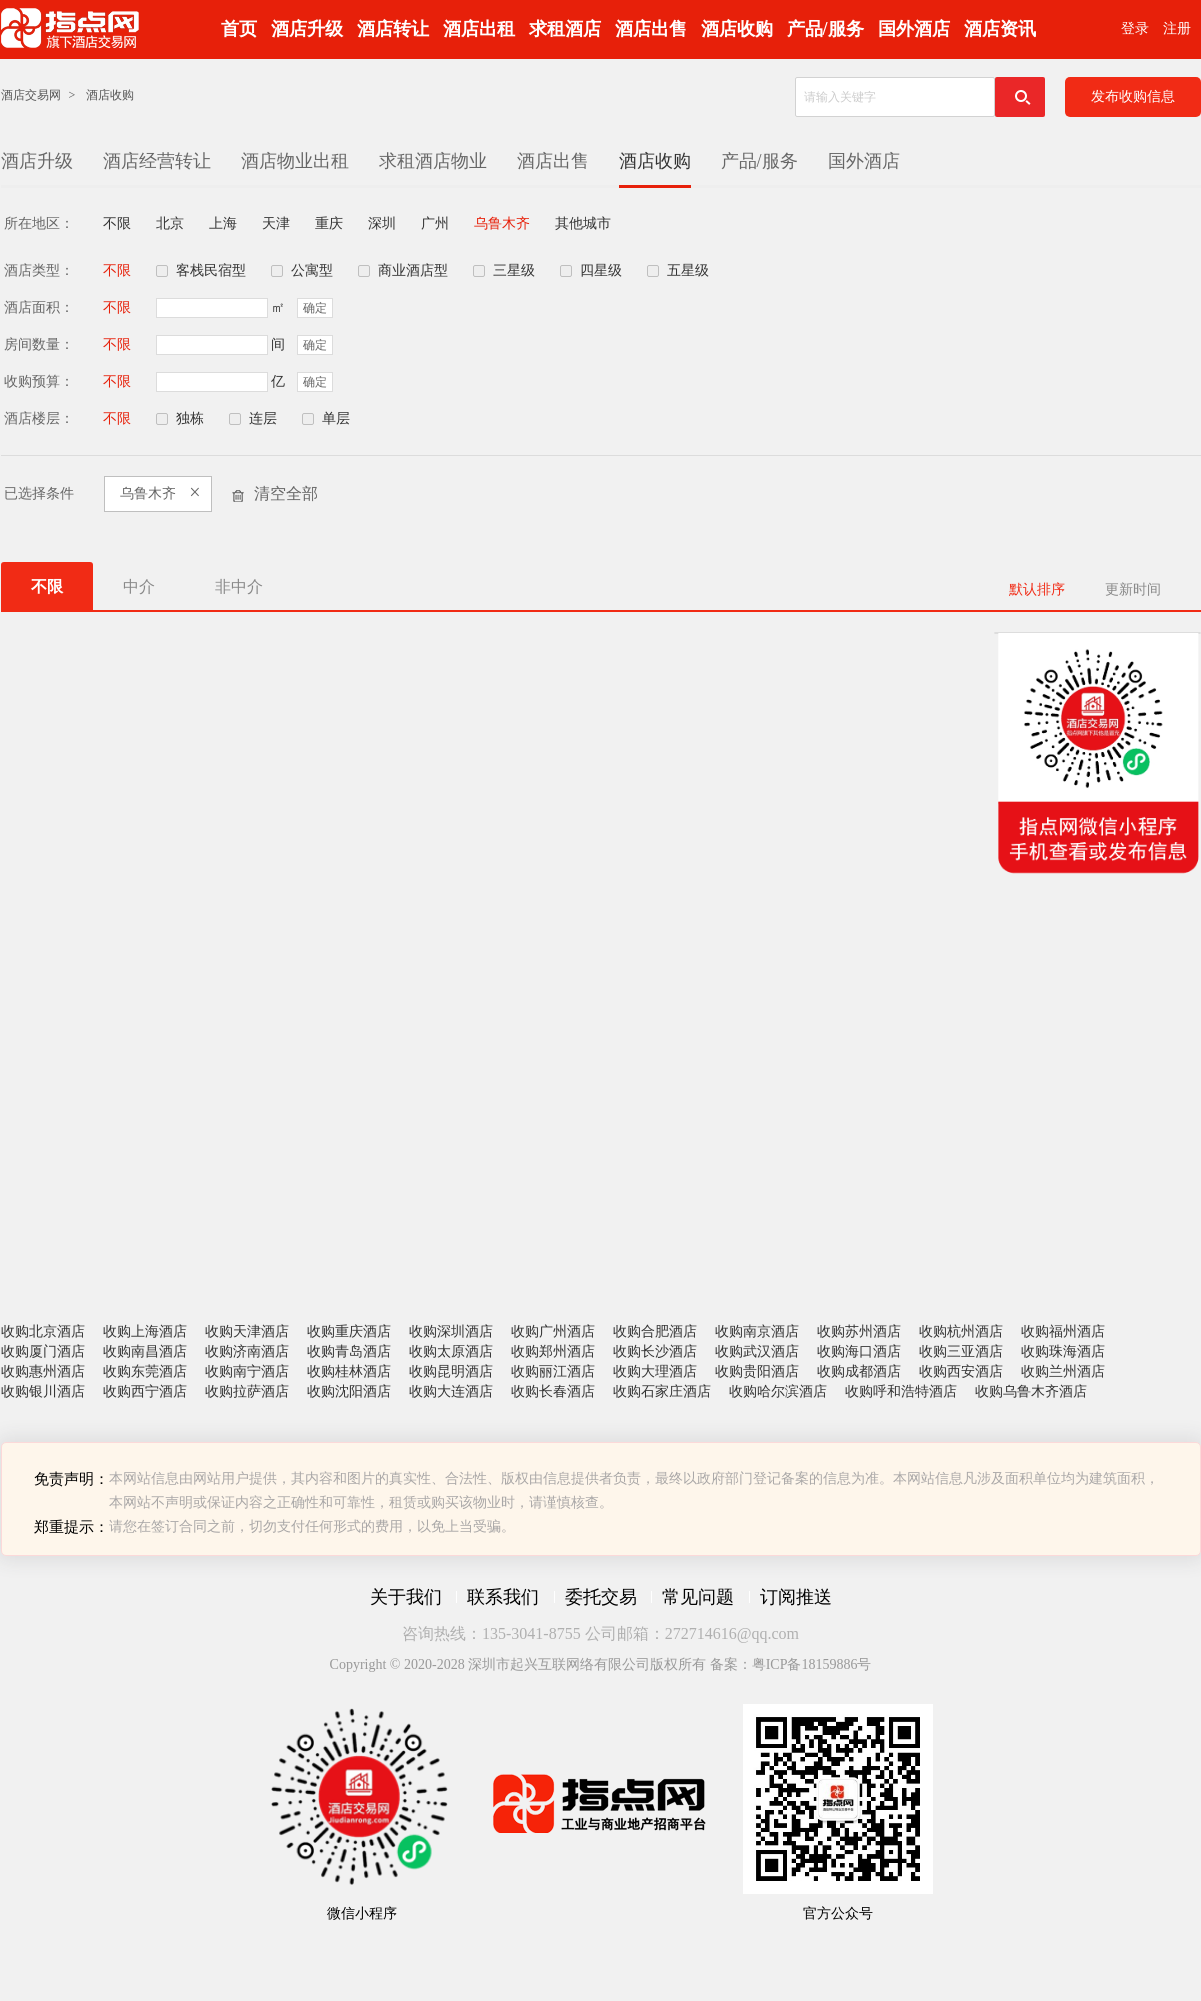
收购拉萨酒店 (247, 1391)
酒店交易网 (31, 95)
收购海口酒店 (859, 1351)
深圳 (382, 223)
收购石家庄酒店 (662, 1391)
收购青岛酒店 (349, 1351)
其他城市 (583, 223)
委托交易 (601, 1597)
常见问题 (698, 1597)
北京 (170, 223)
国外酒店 (914, 29)
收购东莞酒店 (145, 1371)
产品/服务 (825, 29)
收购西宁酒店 (145, 1391)
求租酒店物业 (433, 161)
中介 (139, 586)
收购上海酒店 (145, 1331)
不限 (117, 223)
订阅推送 (796, 1597)
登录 (1135, 28)
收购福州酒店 (1063, 1331)
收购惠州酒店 (43, 1371)
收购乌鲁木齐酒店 (1031, 1391)
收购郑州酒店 (553, 1351)
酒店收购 (737, 29)
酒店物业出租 (295, 161)
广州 (435, 223)
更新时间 (1133, 589)
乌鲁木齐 (502, 223)
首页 (239, 29)
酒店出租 (479, 29)
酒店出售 (651, 29)
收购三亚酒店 (961, 1351)
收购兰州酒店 (1063, 1371)
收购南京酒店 (757, 1331)
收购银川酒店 (43, 1391)
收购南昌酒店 (145, 1351)
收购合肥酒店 (655, 1331)
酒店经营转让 (157, 161)
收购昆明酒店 (451, 1371)
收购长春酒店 (553, 1391)
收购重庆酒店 (349, 1331)
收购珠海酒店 (1063, 1351)
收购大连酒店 (451, 1391)
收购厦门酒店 (43, 1351)
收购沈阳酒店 (349, 1391)
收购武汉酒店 (757, 1351)
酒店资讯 (1000, 29)
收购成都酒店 (859, 1371)
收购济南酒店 (247, 1351)
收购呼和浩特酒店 (901, 1391)
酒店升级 (307, 29)
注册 (1177, 28)
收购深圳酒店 (451, 1331)
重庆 (329, 223)
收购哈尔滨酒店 (778, 1391)
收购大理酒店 (655, 1371)
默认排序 (1037, 589)
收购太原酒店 (451, 1351)
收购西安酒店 (961, 1371)
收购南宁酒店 (247, 1371)
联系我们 (503, 1597)
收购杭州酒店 (961, 1331)
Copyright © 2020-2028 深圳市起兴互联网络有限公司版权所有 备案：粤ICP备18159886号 (601, 1664)
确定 (315, 308)
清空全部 (286, 493)
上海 (223, 223)
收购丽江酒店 (553, 1371)
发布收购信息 (1133, 96)
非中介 (239, 586)
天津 (276, 223)
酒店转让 (393, 29)
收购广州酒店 (553, 1331)
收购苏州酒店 (859, 1331)
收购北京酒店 (43, 1331)
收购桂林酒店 (349, 1371)
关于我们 (406, 1597)
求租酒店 (565, 29)
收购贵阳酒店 (757, 1371)
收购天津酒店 (247, 1331)
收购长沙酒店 (655, 1351)
